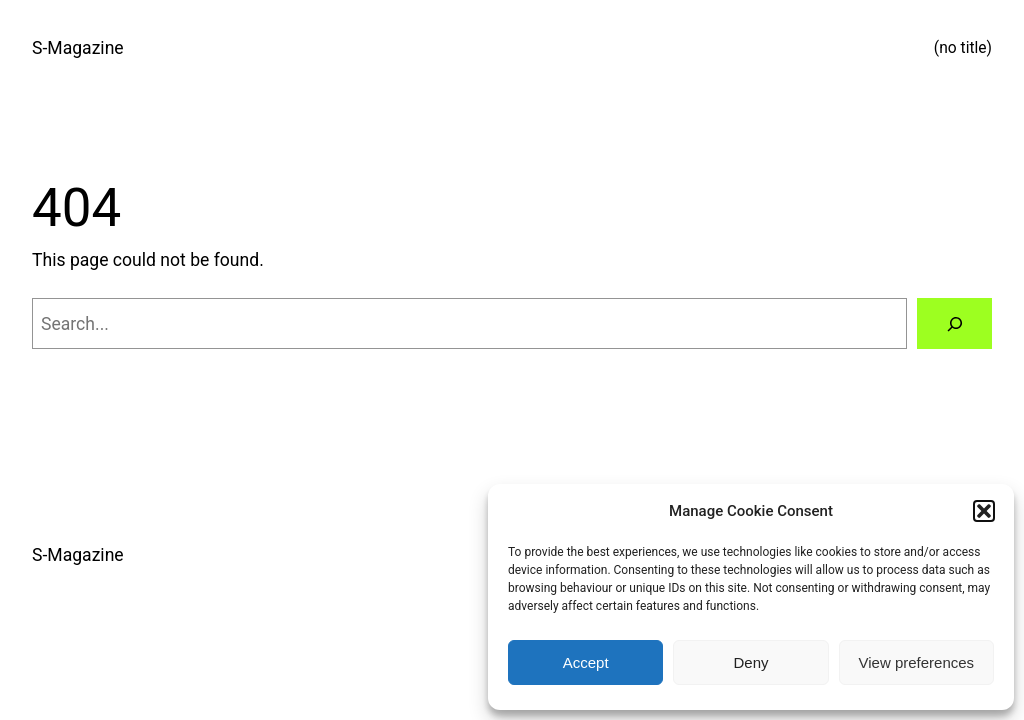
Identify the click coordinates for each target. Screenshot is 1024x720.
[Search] (954, 323)
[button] (984, 511)
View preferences (917, 662)
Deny (750, 662)
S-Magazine (78, 48)
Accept (586, 662)
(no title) (963, 48)
